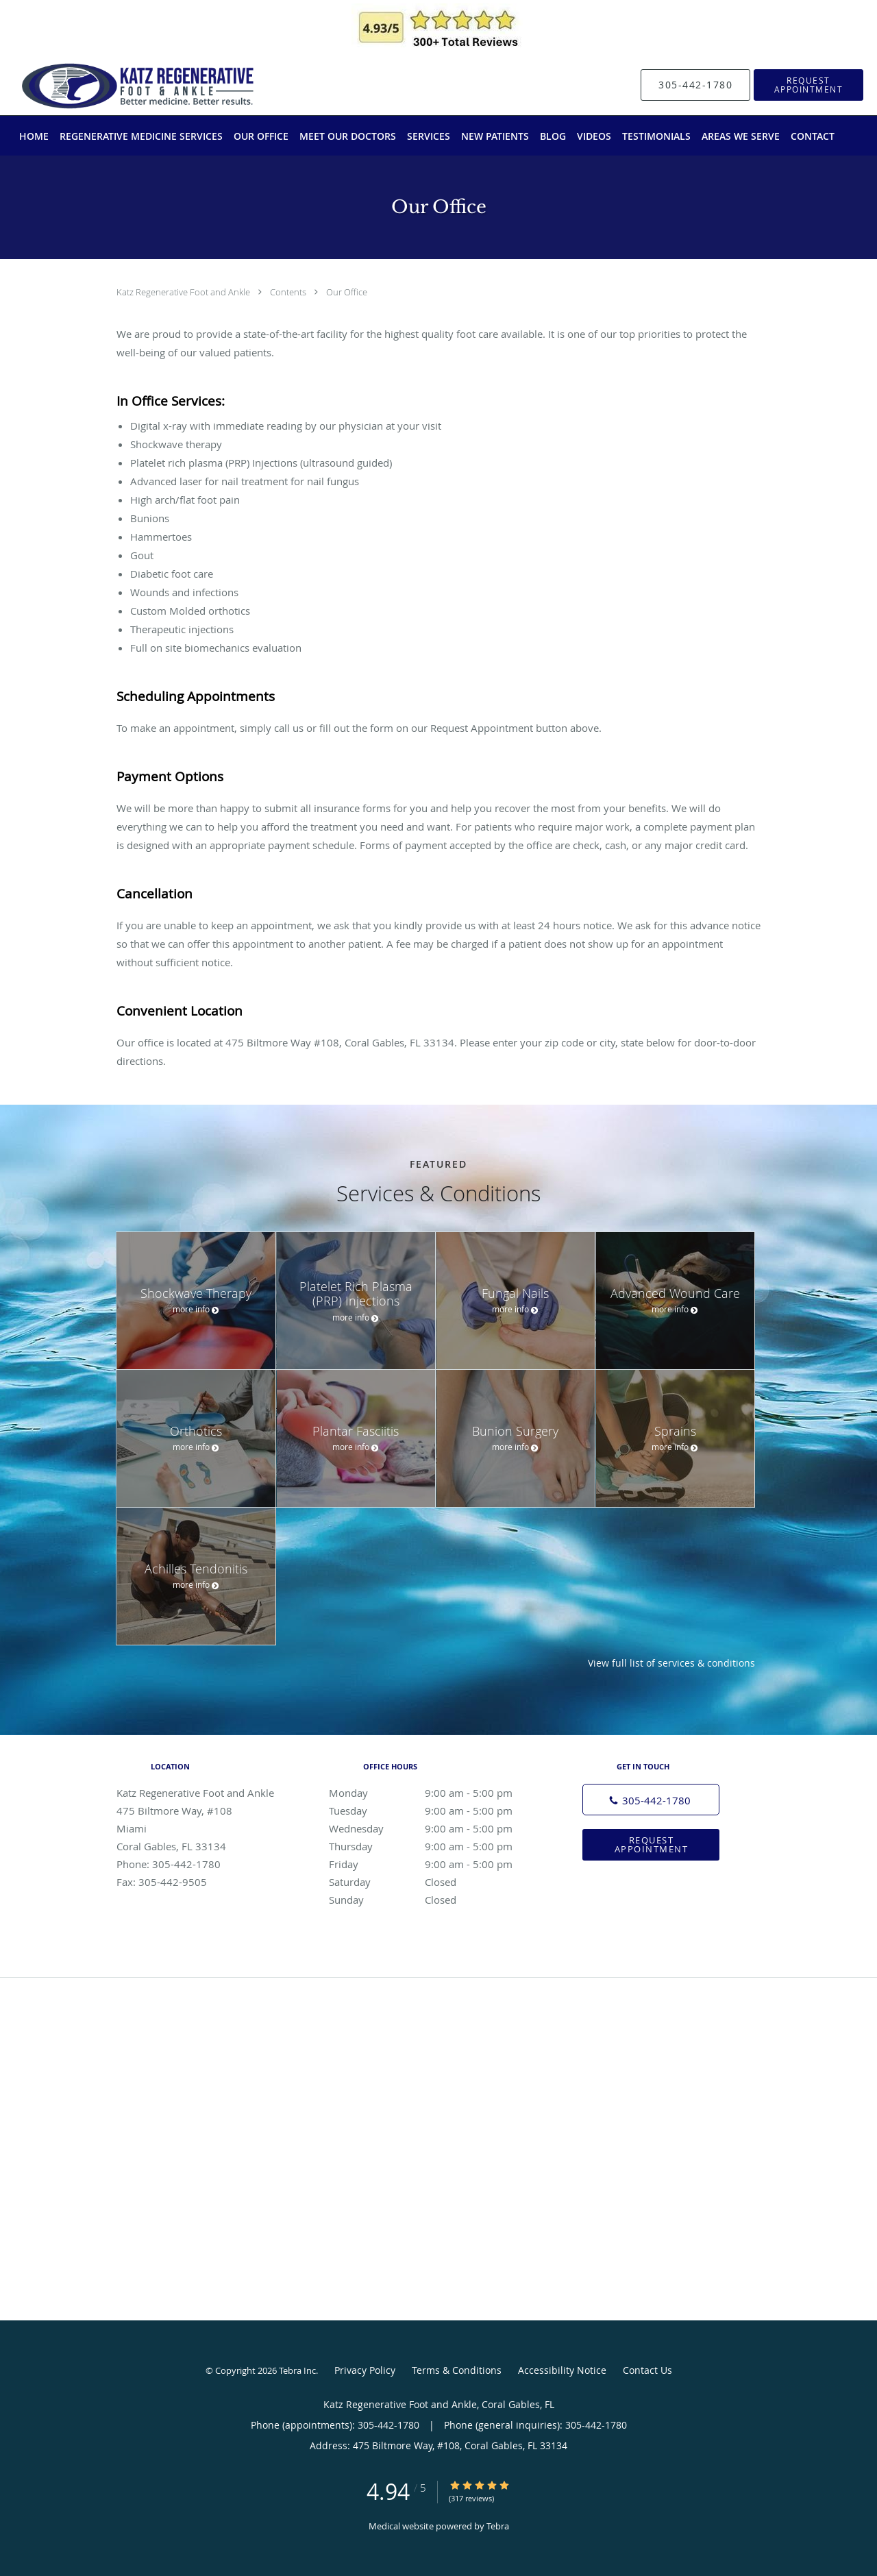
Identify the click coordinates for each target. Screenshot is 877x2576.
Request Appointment (652, 1844)
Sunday (435, 1900)
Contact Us (647, 2370)
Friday (435, 1864)
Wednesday (435, 1828)
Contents (289, 292)
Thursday (435, 1846)
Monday (435, 1793)
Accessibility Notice (562, 2370)
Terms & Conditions (457, 2370)
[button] (808, 85)
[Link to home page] (110, 85)
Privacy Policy (364, 2370)
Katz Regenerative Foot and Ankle (184, 292)
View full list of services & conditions (671, 1663)
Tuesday (435, 1810)
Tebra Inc (297, 2370)
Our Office (346, 292)
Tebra (497, 2526)
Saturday (435, 1882)
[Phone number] (650, 1799)
